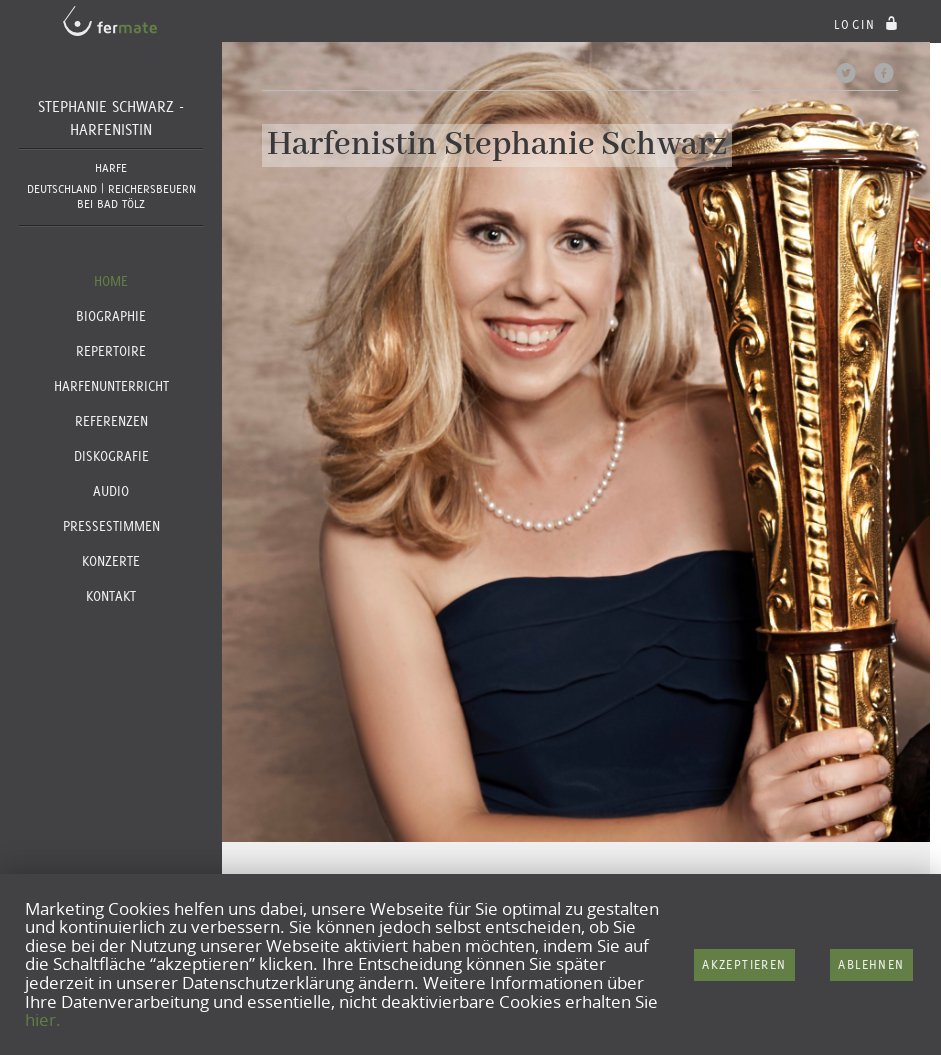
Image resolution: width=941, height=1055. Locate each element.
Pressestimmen (111, 526)
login (868, 24)
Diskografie (111, 456)
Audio (111, 491)
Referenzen (111, 421)
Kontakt (111, 596)
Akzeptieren (744, 964)
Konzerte (111, 561)
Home (111, 281)
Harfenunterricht (111, 386)
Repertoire (111, 351)
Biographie (111, 316)
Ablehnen (871, 964)
